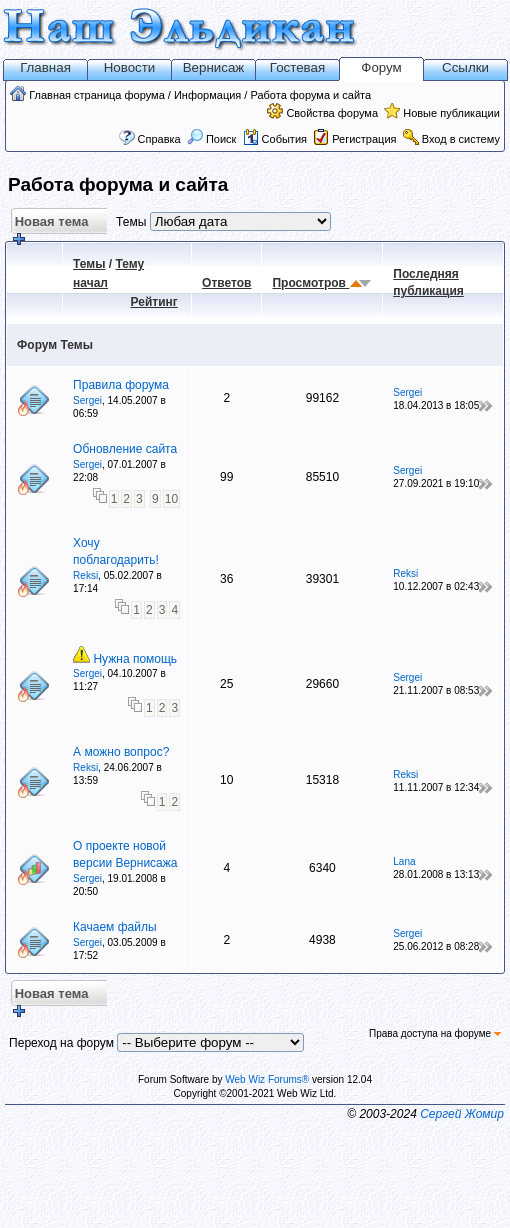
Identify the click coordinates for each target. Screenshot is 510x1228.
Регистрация (364, 139)
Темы (89, 264)
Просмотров (310, 283)
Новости (130, 67)
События (275, 139)
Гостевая (297, 67)
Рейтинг (154, 302)
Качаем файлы (114, 927)
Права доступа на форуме (435, 1033)
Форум (381, 67)
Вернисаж (214, 67)
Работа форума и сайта (310, 95)
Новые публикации (451, 113)
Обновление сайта (125, 449)
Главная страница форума (97, 95)
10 (171, 499)
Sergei (87, 400)
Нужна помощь (135, 659)
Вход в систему (461, 139)
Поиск (212, 139)
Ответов (226, 283)
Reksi (85, 575)
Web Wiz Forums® (267, 1079)
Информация (207, 95)
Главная (45, 67)
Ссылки (465, 67)
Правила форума (121, 385)
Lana (404, 861)
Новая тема (49, 224)
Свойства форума (332, 113)
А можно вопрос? (121, 752)
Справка (159, 139)
